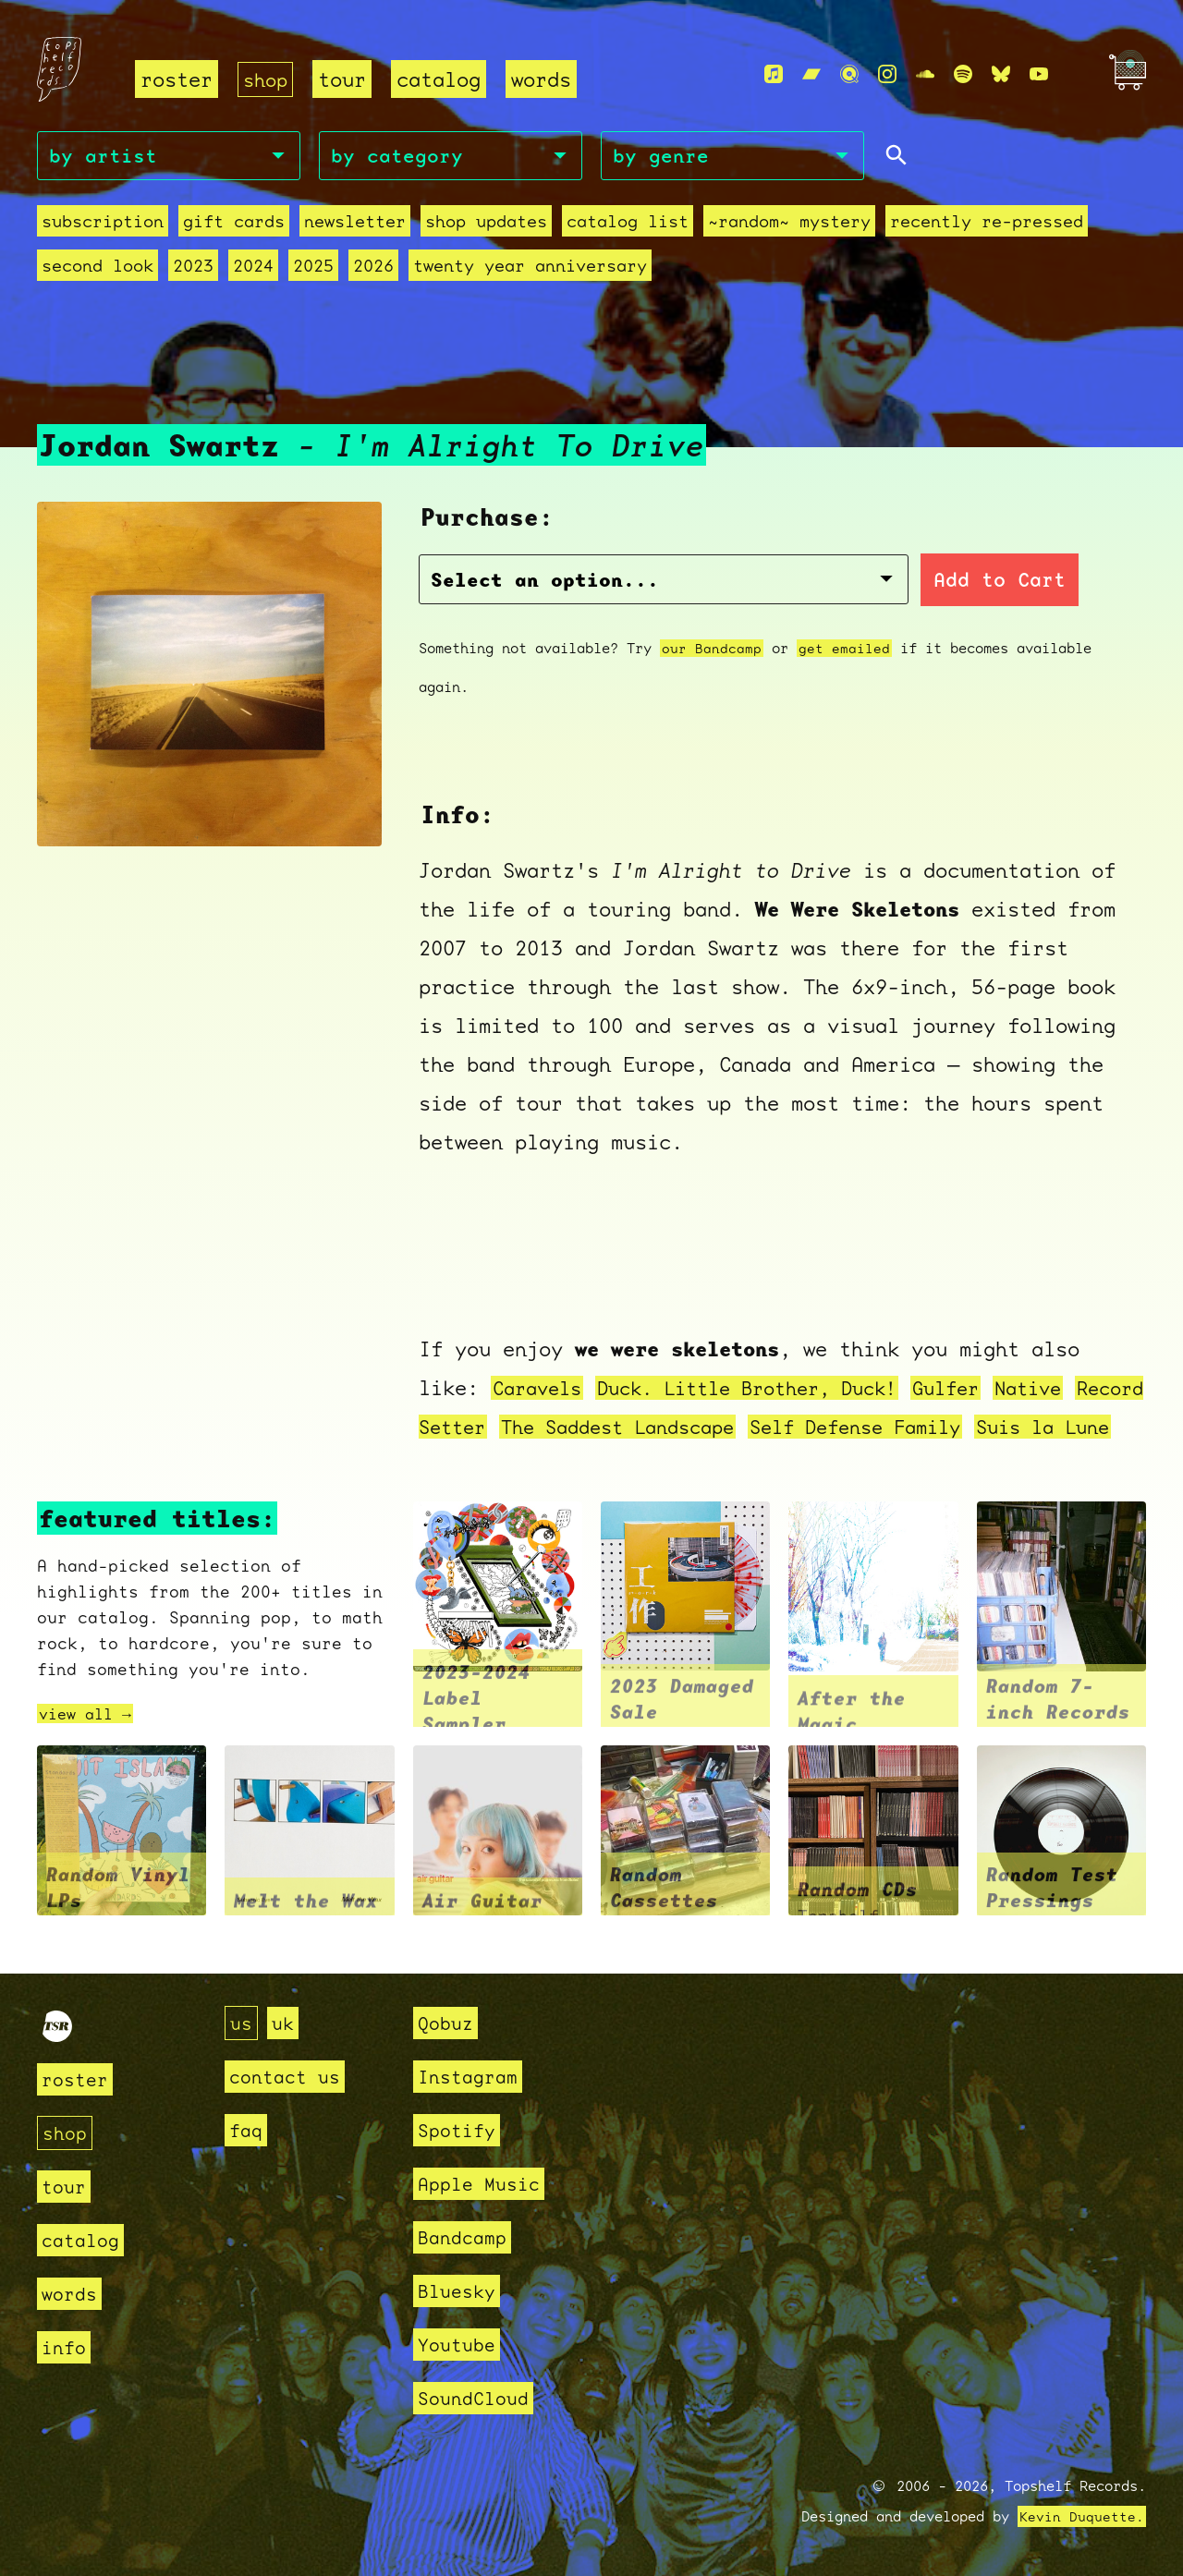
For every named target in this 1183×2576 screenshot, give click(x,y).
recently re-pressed (986, 224)
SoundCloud (478, 2398)
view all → (89, 1735)
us (242, 2023)
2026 (373, 268)
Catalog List (628, 224)
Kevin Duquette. (1081, 2517)
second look (97, 268)
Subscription (103, 224)
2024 (253, 268)
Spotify (460, 2130)
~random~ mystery (789, 224)
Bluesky (460, 2290)
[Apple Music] (773, 75)
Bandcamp (466, 2237)
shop (267, 79)
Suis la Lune (493, 1448)
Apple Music (484, 2183)
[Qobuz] (849, 75)
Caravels (541, 1370)
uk (286, 2023)
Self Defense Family (974, 1409)
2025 (313, 268)
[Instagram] (887, 75)
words (545, 79)
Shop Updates (486, 224)
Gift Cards (234, 224)
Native (1068, 1370)
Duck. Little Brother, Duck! (766, 1370)
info (66, 2347)
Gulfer (981, 1370)
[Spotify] (963, 75)
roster (176, 79)
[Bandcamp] (811, 75)
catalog (442, 79)
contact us (289, 2076)
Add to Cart (874, 563)
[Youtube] (1039, 75)
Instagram (472, 2076)
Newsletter (355, 224)
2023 (193, 268)
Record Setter (499, 1409)
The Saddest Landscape (718, 1409)
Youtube (460, 2344)
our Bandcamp (712, 631)
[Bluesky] (1001, 75)
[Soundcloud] (925, 75)
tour (346, 79)
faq (247, 2130)
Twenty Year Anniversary (530, 268)
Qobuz (448, 2023)
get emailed (844, 631)
